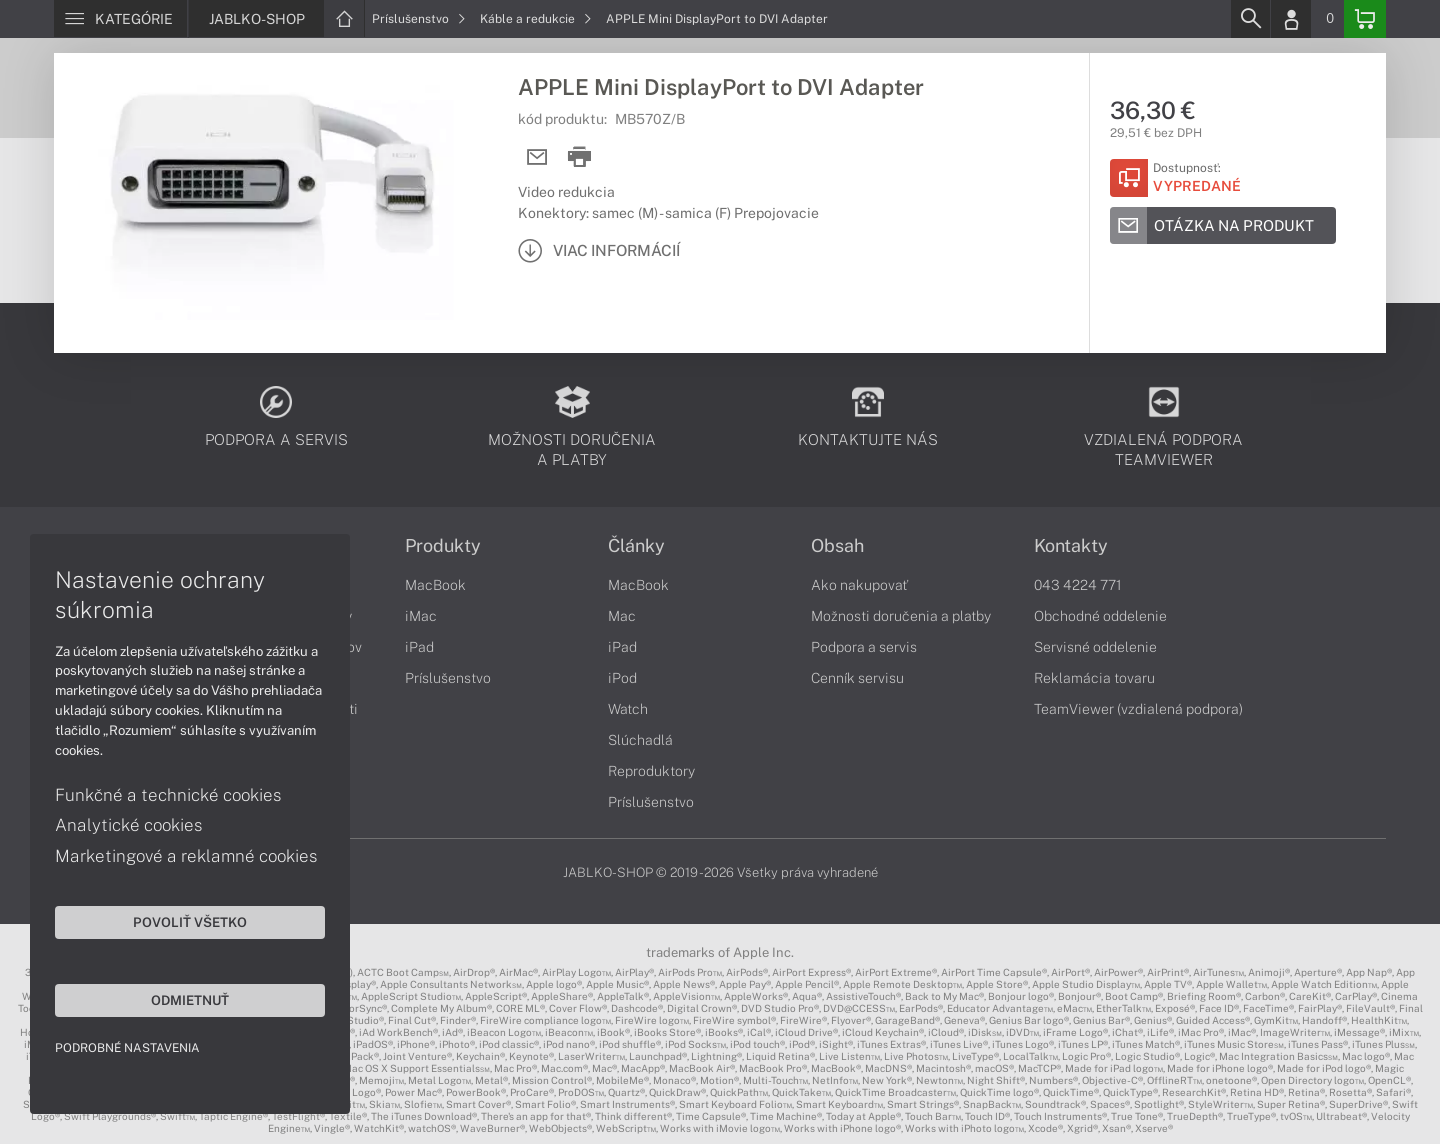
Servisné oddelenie (1095, 647)
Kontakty (1071, 546)
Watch (628, 709)
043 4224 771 (1078, 585)
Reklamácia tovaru (1094, 678)
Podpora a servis (864, 647)
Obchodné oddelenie (1100, 616)
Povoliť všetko (190, 922)
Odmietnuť (190, 1000)
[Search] (1250, 19)
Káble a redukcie (536, 19)
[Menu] (120, 19)
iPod (622, 678)
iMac (421, 616)
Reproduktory (651, 771)
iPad (419, 647)
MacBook (435, 585)
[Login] (1291, 19)
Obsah (837, 546)
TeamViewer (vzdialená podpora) (1138, 709)
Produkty (443, 546)
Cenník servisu (857, 678)
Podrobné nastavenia (127, 1048)
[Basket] (1365, 19)
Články (636, 546)
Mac (622, 616)
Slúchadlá (640, 740)
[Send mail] (537, 157)
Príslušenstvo (419, 19)
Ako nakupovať (859, 585)
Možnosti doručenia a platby (901, 616)
